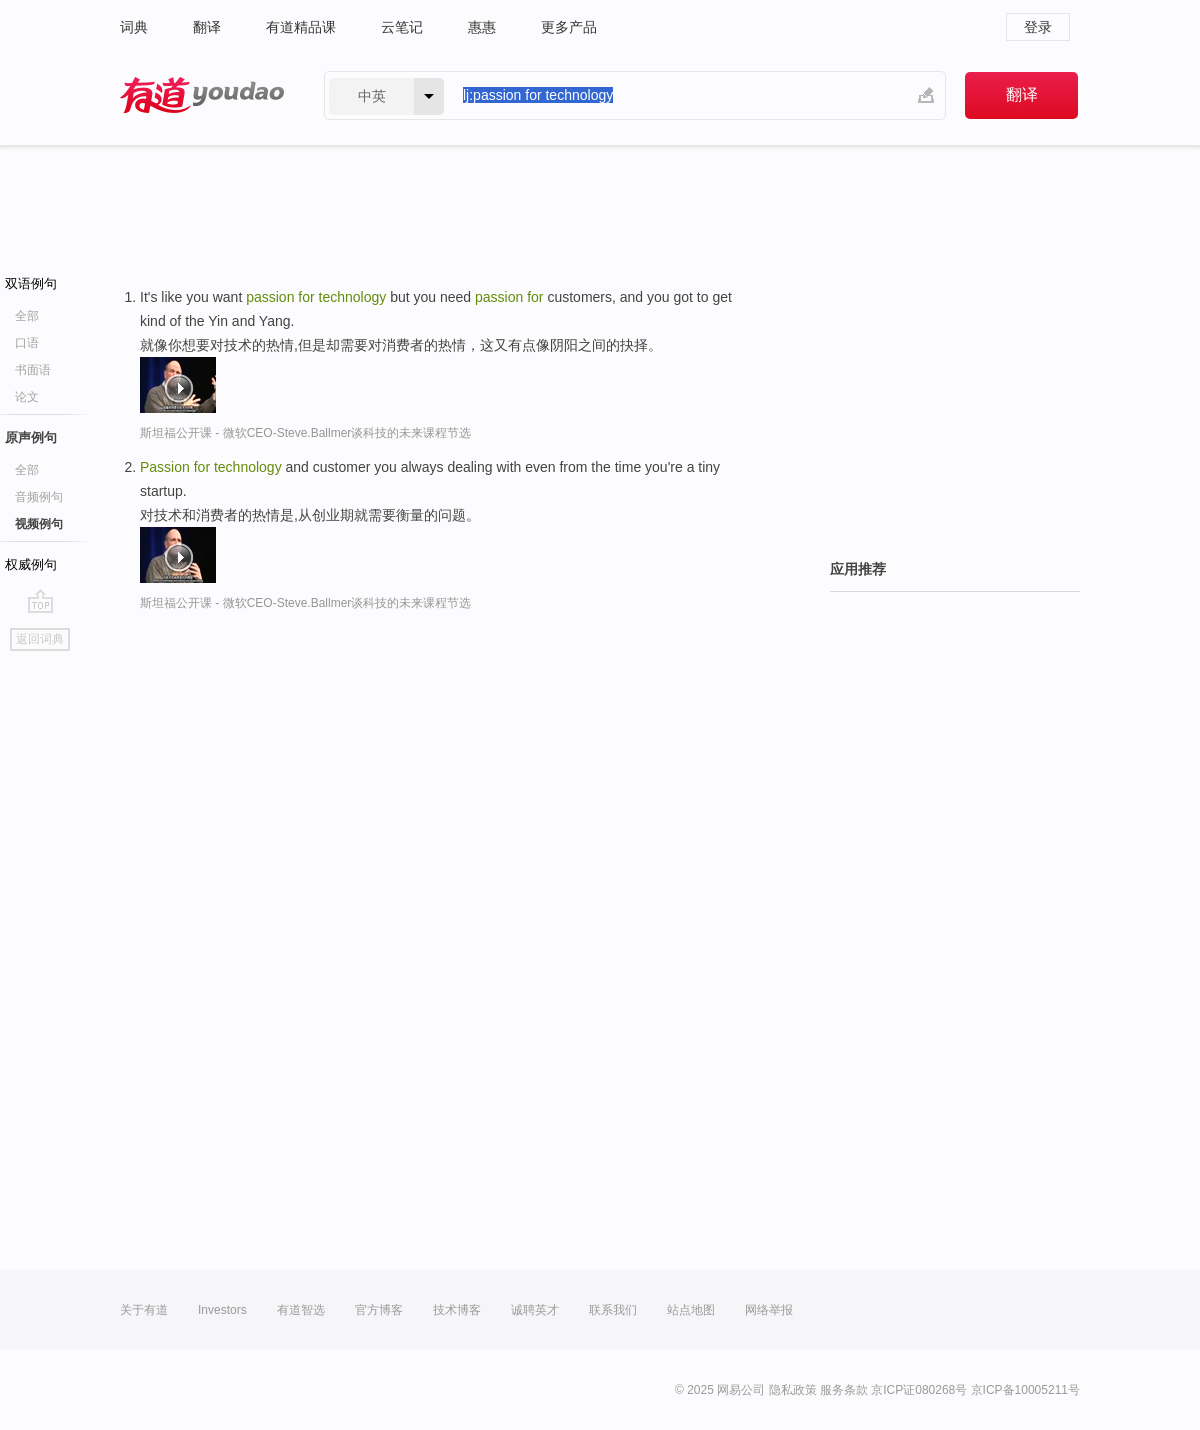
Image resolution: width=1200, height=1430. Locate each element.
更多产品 (569, 27)
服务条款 (844, 1390)
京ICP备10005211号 (1025, 1390)
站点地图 (691, 1310)
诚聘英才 (535, 1310)
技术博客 (457, 1310)
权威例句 (31, 564)
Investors (222, 1310)
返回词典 (40, 639)
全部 (27, 316)
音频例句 (39, 497)
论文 (27, 397)
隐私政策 (793, 1390)
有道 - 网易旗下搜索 (202, 95)
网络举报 (769, 1310)
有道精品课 (301, 27)
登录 (1038, 27)
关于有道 (144, 1310)
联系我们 (613, 1310)
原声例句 (31, 437)
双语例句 (31, 283)
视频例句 (39, 524)
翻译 (207, 27)
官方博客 (379, 1310)
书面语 (33, 370)
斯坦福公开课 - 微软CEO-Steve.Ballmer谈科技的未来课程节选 (305, 433)
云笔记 (402, 27)
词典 (134, 27)
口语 (27, 343)
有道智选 (301, 1310)
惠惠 (482, 27)
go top (40, 601)
